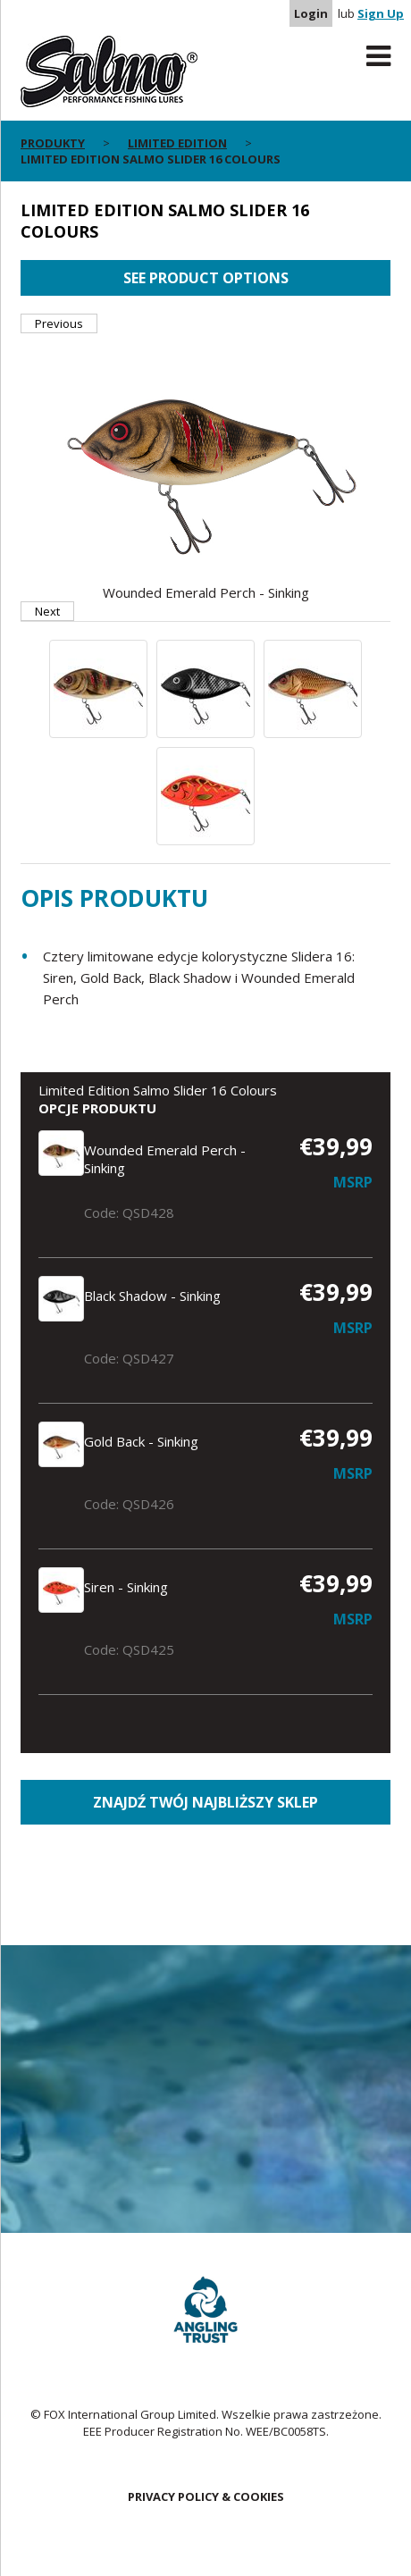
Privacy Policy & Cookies (206, 2496)
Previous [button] (59, 323)
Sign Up (380, 13)
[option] (205, 467)
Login (311, 13)
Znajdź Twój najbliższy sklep (205, 1802)
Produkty (53, 143)
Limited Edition (177, 143)
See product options (206, 278)
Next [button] (47, 611)
